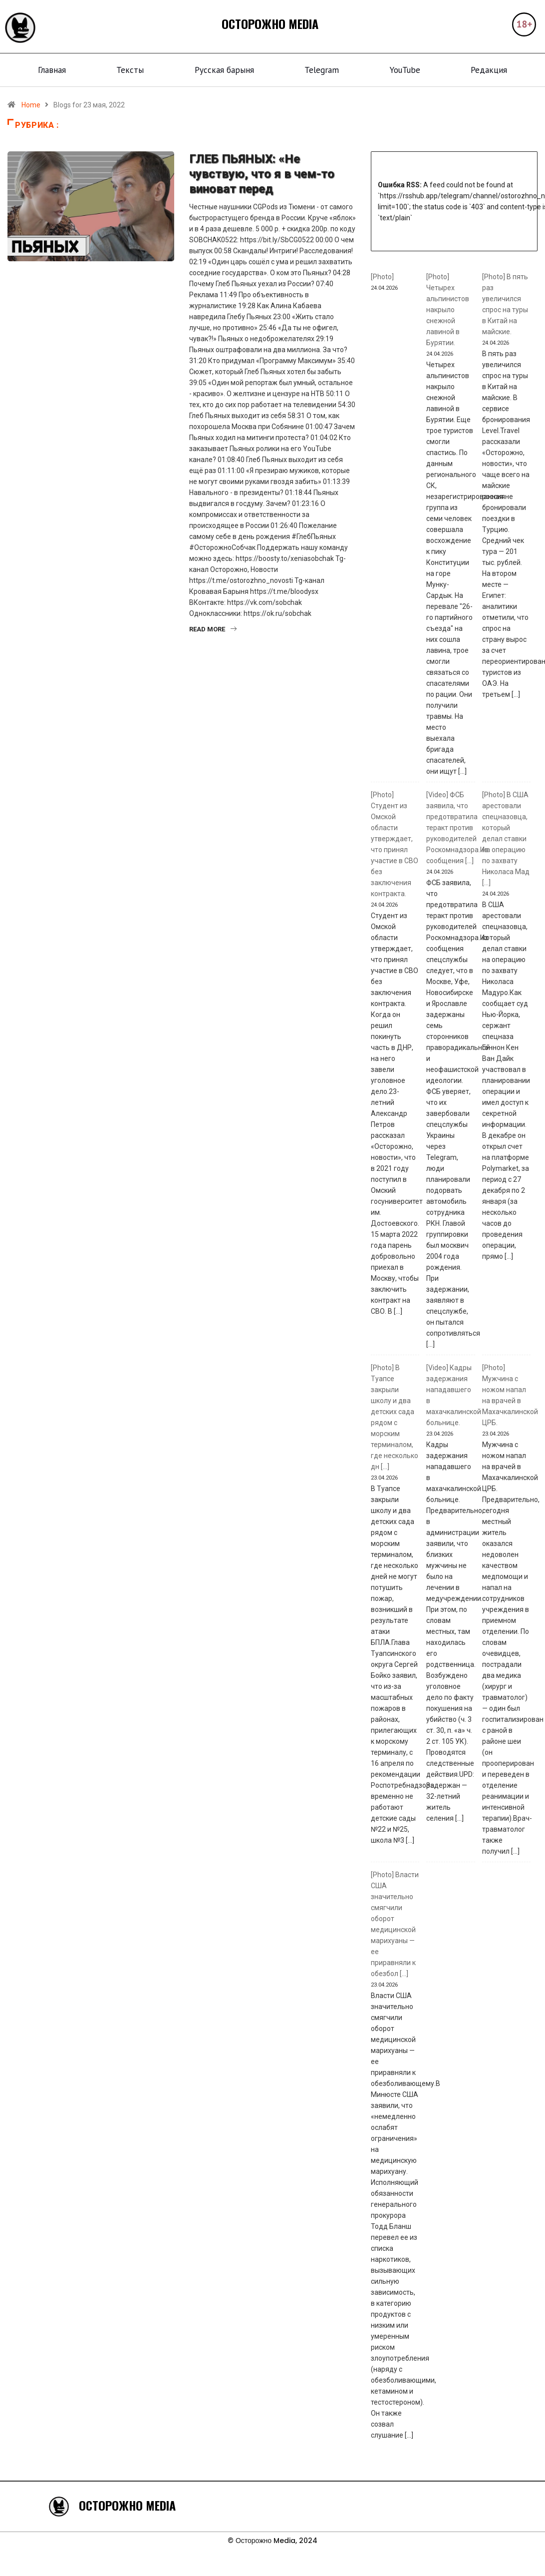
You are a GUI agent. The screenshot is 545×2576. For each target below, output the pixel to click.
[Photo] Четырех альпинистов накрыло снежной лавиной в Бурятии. (447, 310)
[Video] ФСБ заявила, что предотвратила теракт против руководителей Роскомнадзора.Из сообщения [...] (457, 828)
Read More (213, 629)
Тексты (130, 69)
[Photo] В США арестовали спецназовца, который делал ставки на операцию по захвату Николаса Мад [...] (506, 839)
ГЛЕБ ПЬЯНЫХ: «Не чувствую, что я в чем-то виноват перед (261, 174)
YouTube (405, 69)
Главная (52, 69)
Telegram (321, 69)
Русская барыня (224, 69)
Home (30, 105)
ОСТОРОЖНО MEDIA (270, 23)
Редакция (489, 69)
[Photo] (382, 277)
